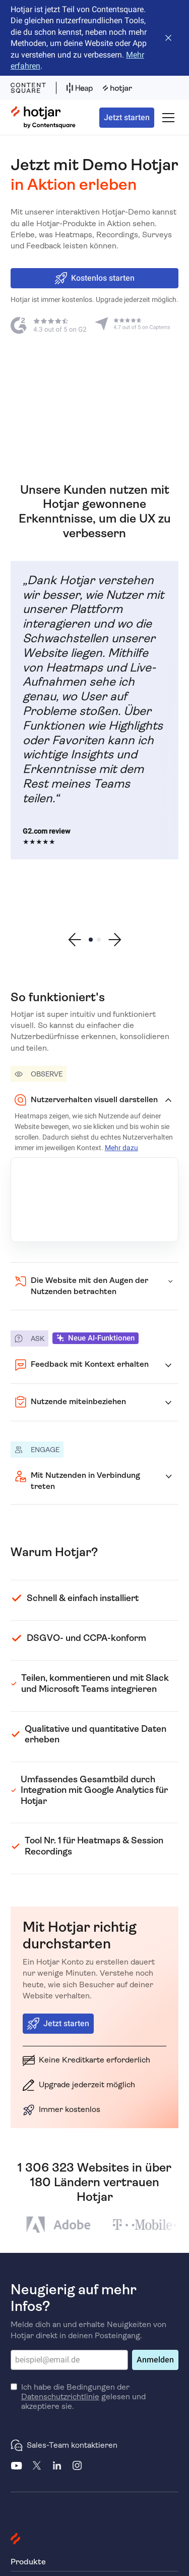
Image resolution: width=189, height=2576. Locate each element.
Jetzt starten (127, 117)
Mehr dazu (121, 1148)
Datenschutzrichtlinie (60, 2396)
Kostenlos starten (95, 278)
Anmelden (155, 2359)
